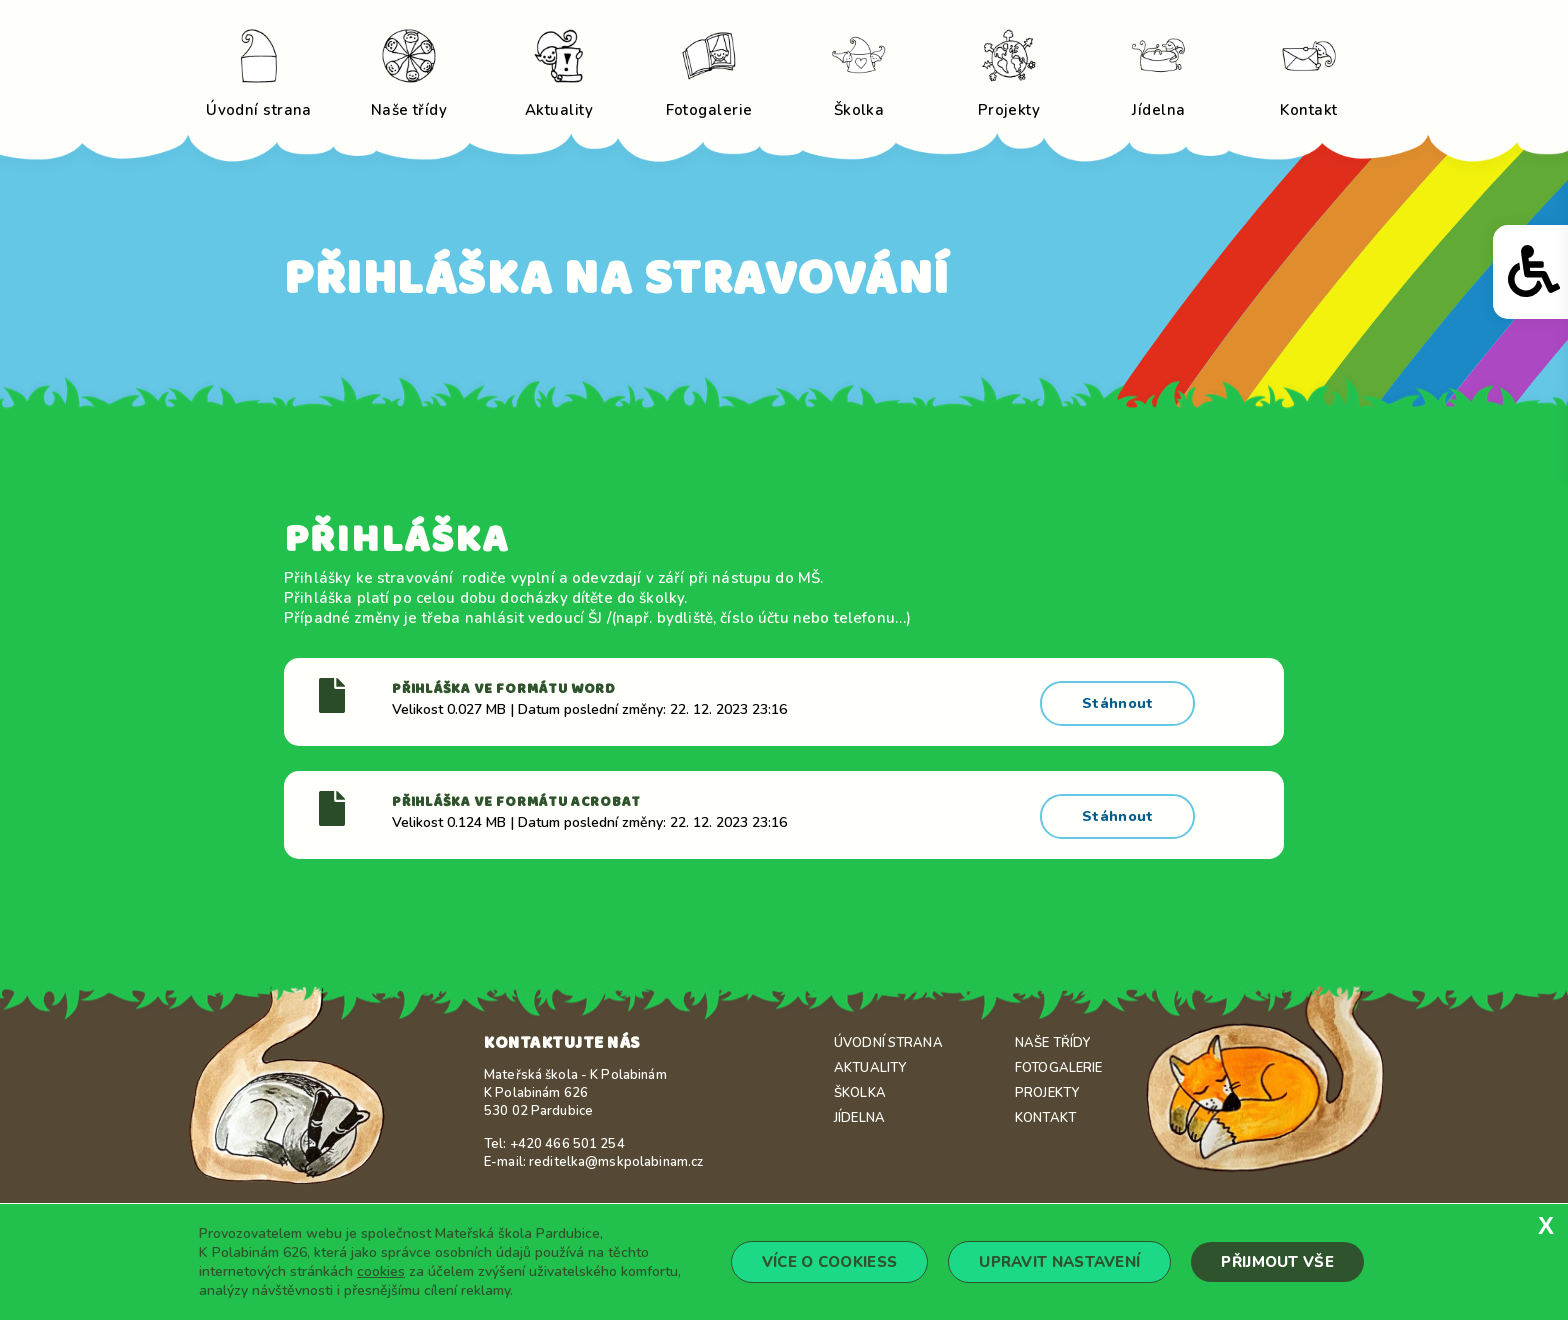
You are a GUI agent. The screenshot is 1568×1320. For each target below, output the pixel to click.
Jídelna (859, 1110)
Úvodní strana (888, 1035)
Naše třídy (1052, 1035)
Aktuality (870, 1060)
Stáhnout (1119, 699)
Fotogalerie (1058, 1060)
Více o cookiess (830, 1262)
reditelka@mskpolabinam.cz (616, 1154)
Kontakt (1045, 1110)
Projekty (1047, 1085)
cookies (381, 1271)
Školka (860, 1085)
